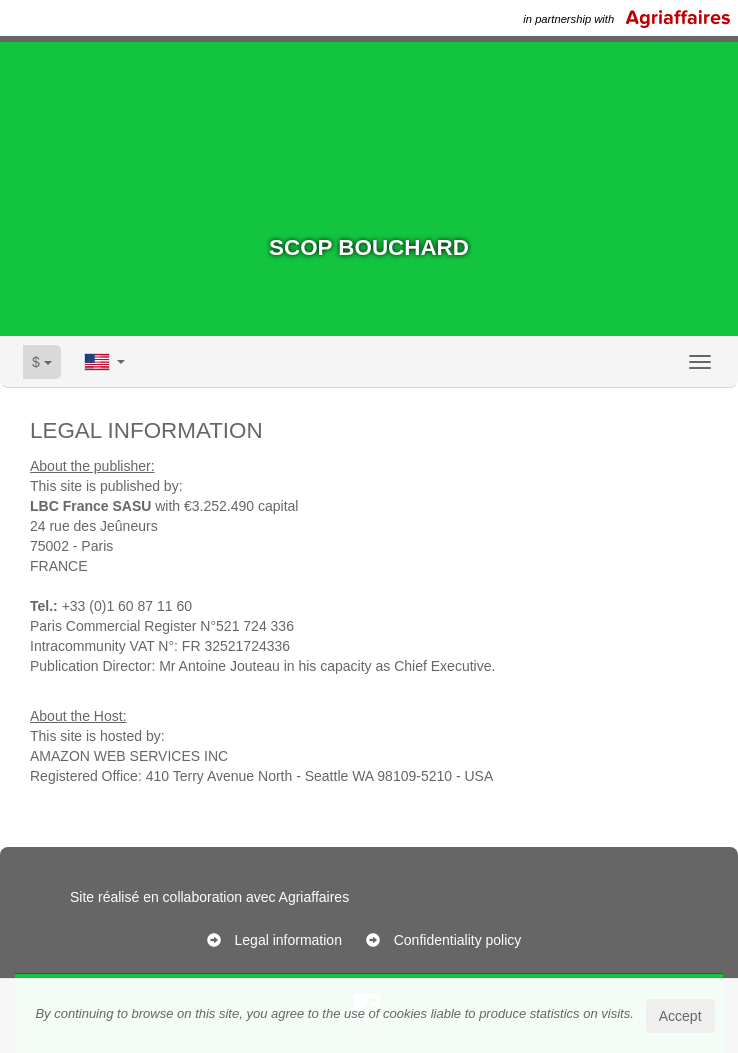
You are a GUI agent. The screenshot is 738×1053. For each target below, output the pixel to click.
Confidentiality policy (458, 940)
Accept (680, 1016)
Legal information (288, 940)
